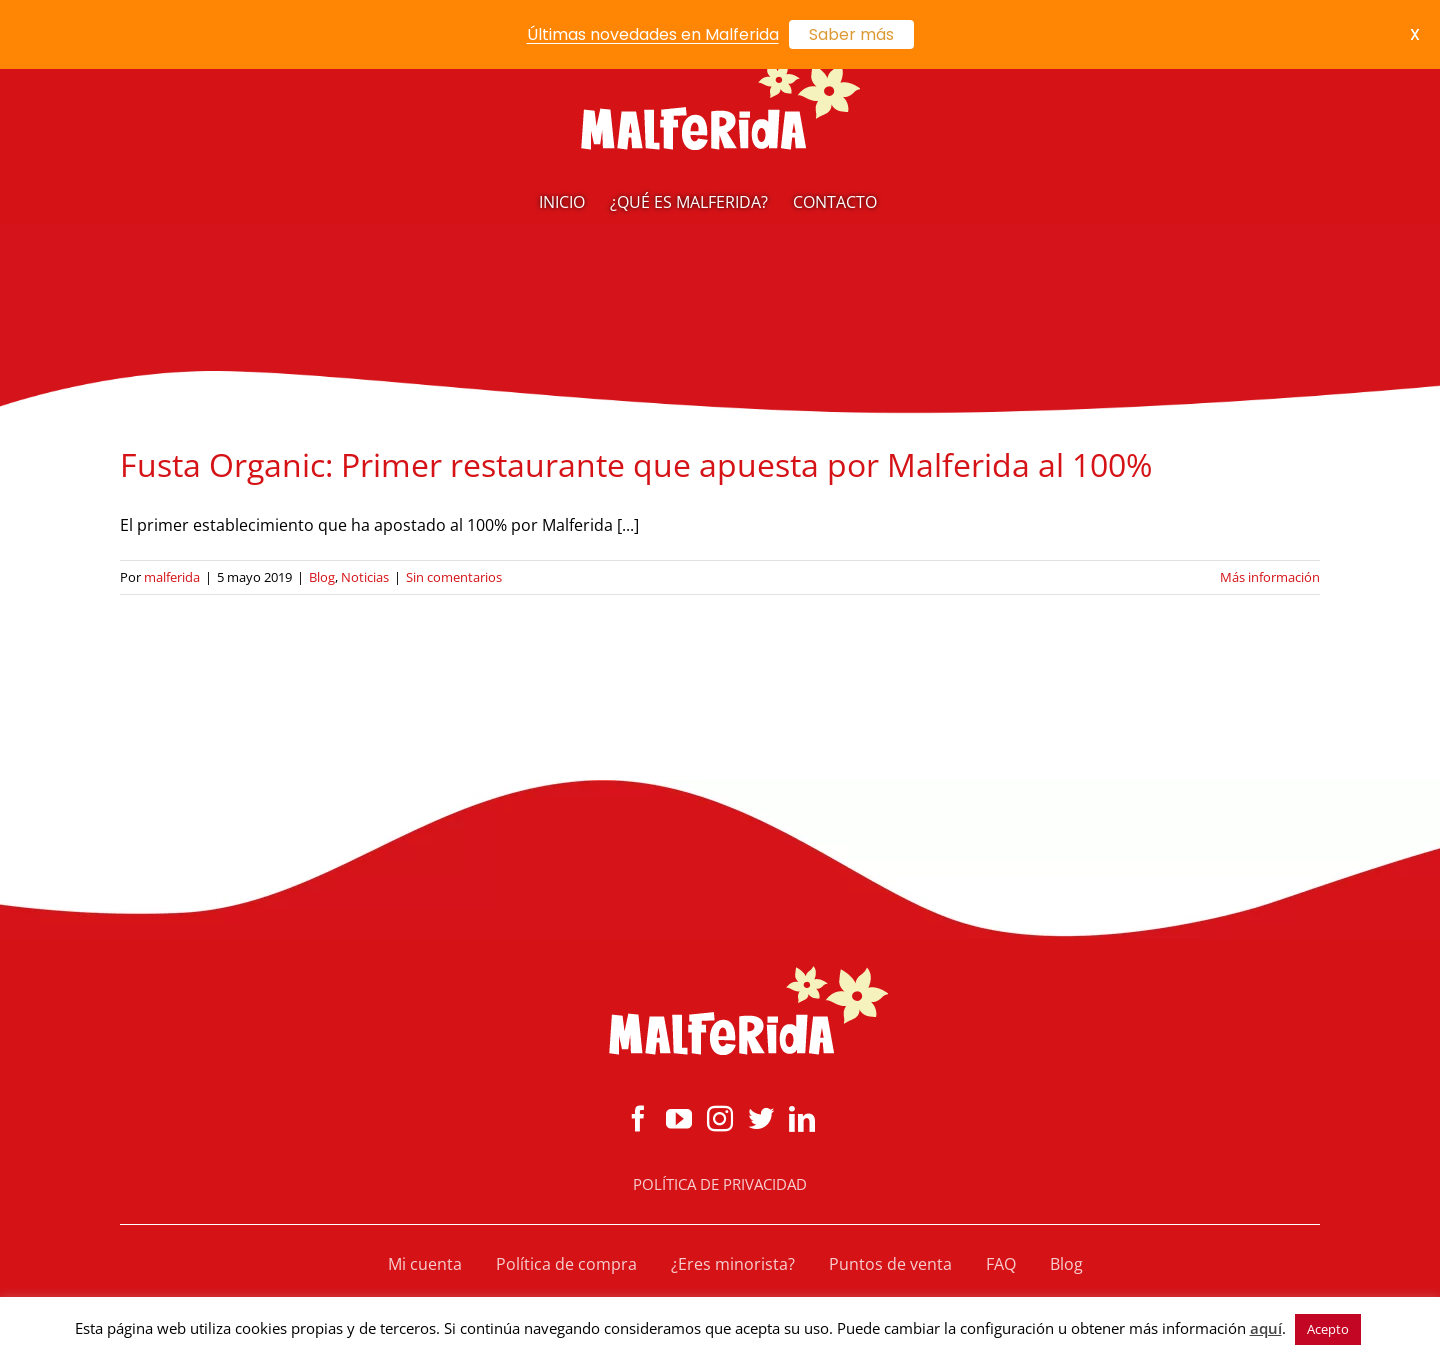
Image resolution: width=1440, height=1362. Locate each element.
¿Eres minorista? (733, 1264)
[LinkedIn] (802, 1118)
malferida (172, 577)
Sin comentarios (454, 577)
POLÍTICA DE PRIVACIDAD (720, 1184)
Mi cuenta (425, 1264)
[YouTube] (679, 1118)
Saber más (851, 34)
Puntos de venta (890, 1264)
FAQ (1001, 1264)
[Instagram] (720, 1118)
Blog (322, 577)
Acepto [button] (1328, 1329)
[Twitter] (761, 1118)
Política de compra (566, 1264)
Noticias (365, 577)
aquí (1266, 1328)
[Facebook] (638, 1118)
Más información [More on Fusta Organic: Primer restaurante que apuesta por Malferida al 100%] (1270, 577)
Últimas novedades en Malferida (653, 34)
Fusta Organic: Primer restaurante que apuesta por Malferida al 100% (636, 464)
